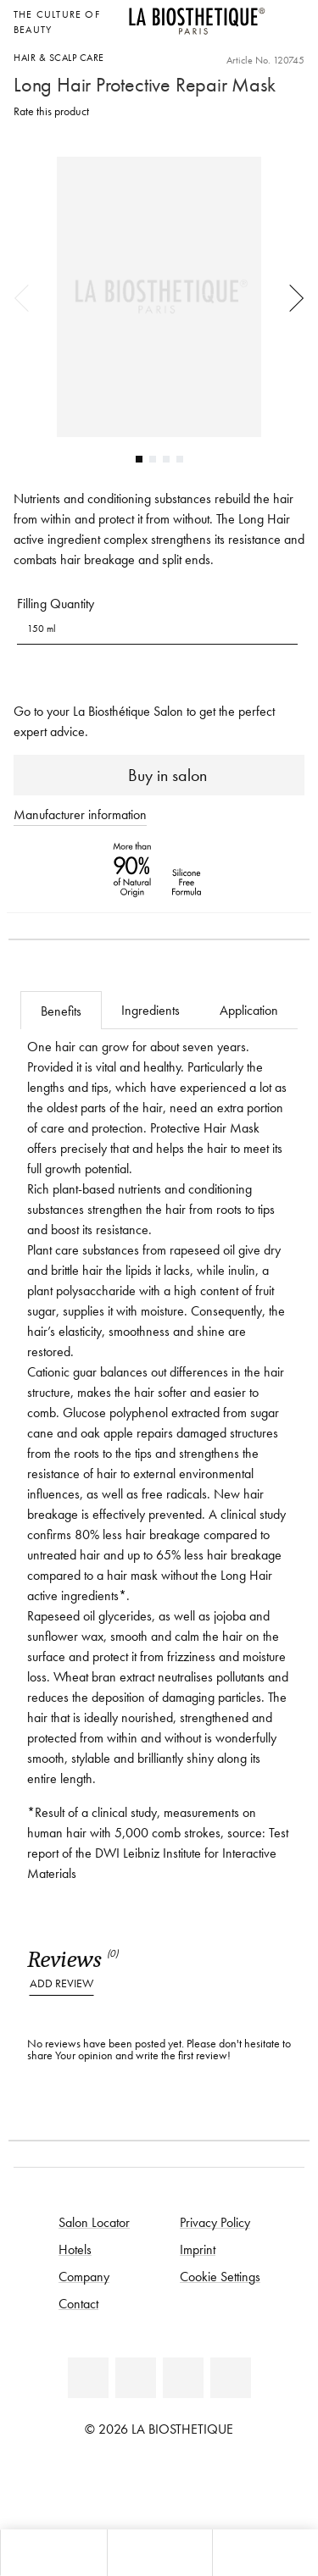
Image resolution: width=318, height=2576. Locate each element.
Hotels (75, 2249)
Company (84, 2276)
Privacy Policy (215, 2221)
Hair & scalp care (59, 57)
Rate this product (51, 111)
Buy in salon (159, 775)
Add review (61, 1983)
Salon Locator (94, 2221)
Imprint (197, 2249)
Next (290, 297)
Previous (27, 297)
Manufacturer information (80, 814)
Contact (78, 2303)
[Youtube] (135, 2377)
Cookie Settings (220, 2276)
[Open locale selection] (287, 12)
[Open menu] (160, 2552)
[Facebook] (88, 2377)
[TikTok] (230, 2377)
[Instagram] (183, 2377)
